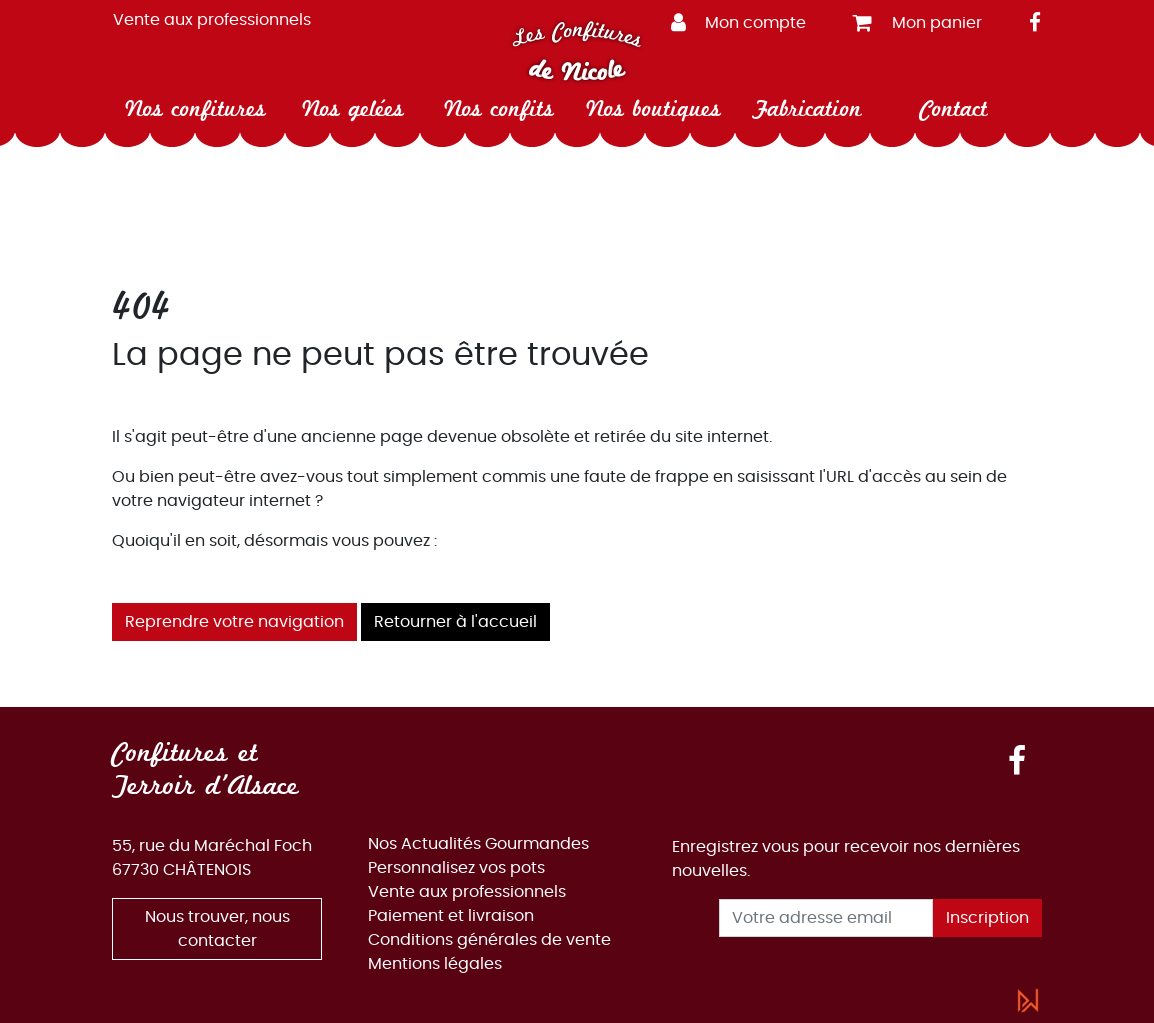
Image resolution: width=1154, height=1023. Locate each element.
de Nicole (577, 71)
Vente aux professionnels (212, 20)
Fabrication (807, 109)
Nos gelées (353, 109)
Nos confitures (195, 109)
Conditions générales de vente (489, 940)
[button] (746, 21)
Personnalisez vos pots (456, 868)
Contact (954, 109)
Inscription (987, 918)
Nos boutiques (653, 109)
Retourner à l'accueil (455, 622)
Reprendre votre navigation (234, 622)
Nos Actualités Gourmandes (478, 844)
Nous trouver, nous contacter (217, 929)
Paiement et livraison (451, 916)
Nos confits (499, 109)
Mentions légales (435, 964)
